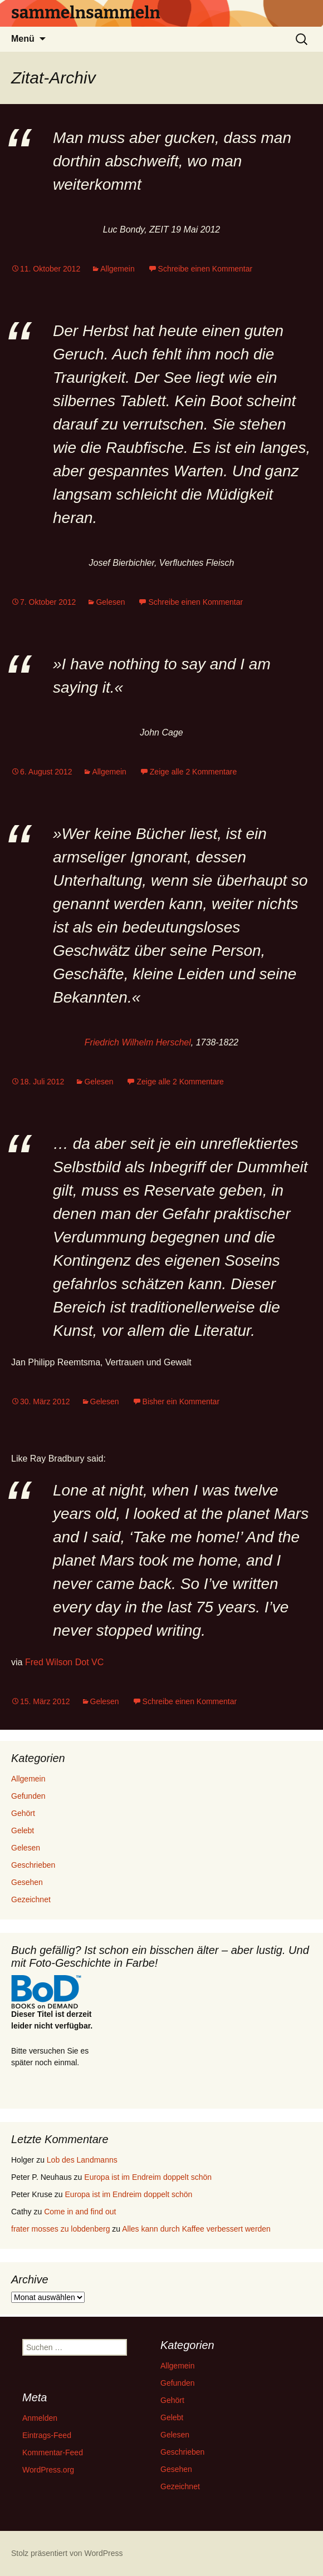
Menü (23, 38)
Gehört (23, 1813)
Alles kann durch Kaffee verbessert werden (196, 2228)
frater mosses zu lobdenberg (60, 2228)
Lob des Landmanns (82, 2159)
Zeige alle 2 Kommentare (193, 771)
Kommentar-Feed (52, 2452)
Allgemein (117, 268)
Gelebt (22, 1830)
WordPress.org (48, 2469)
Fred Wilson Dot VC (64, 1662)
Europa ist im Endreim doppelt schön (148, 2177)
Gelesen (110, 602)
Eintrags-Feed (46, 2435)
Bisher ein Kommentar (181, 1401)
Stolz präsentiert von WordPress (67, 2553)
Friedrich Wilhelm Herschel (138, 1042)
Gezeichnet (31, 1899)
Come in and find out (80, 2211)
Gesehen (27, 1882)
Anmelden (39, 2418)
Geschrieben (33, 1865)
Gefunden (28, 1796)
